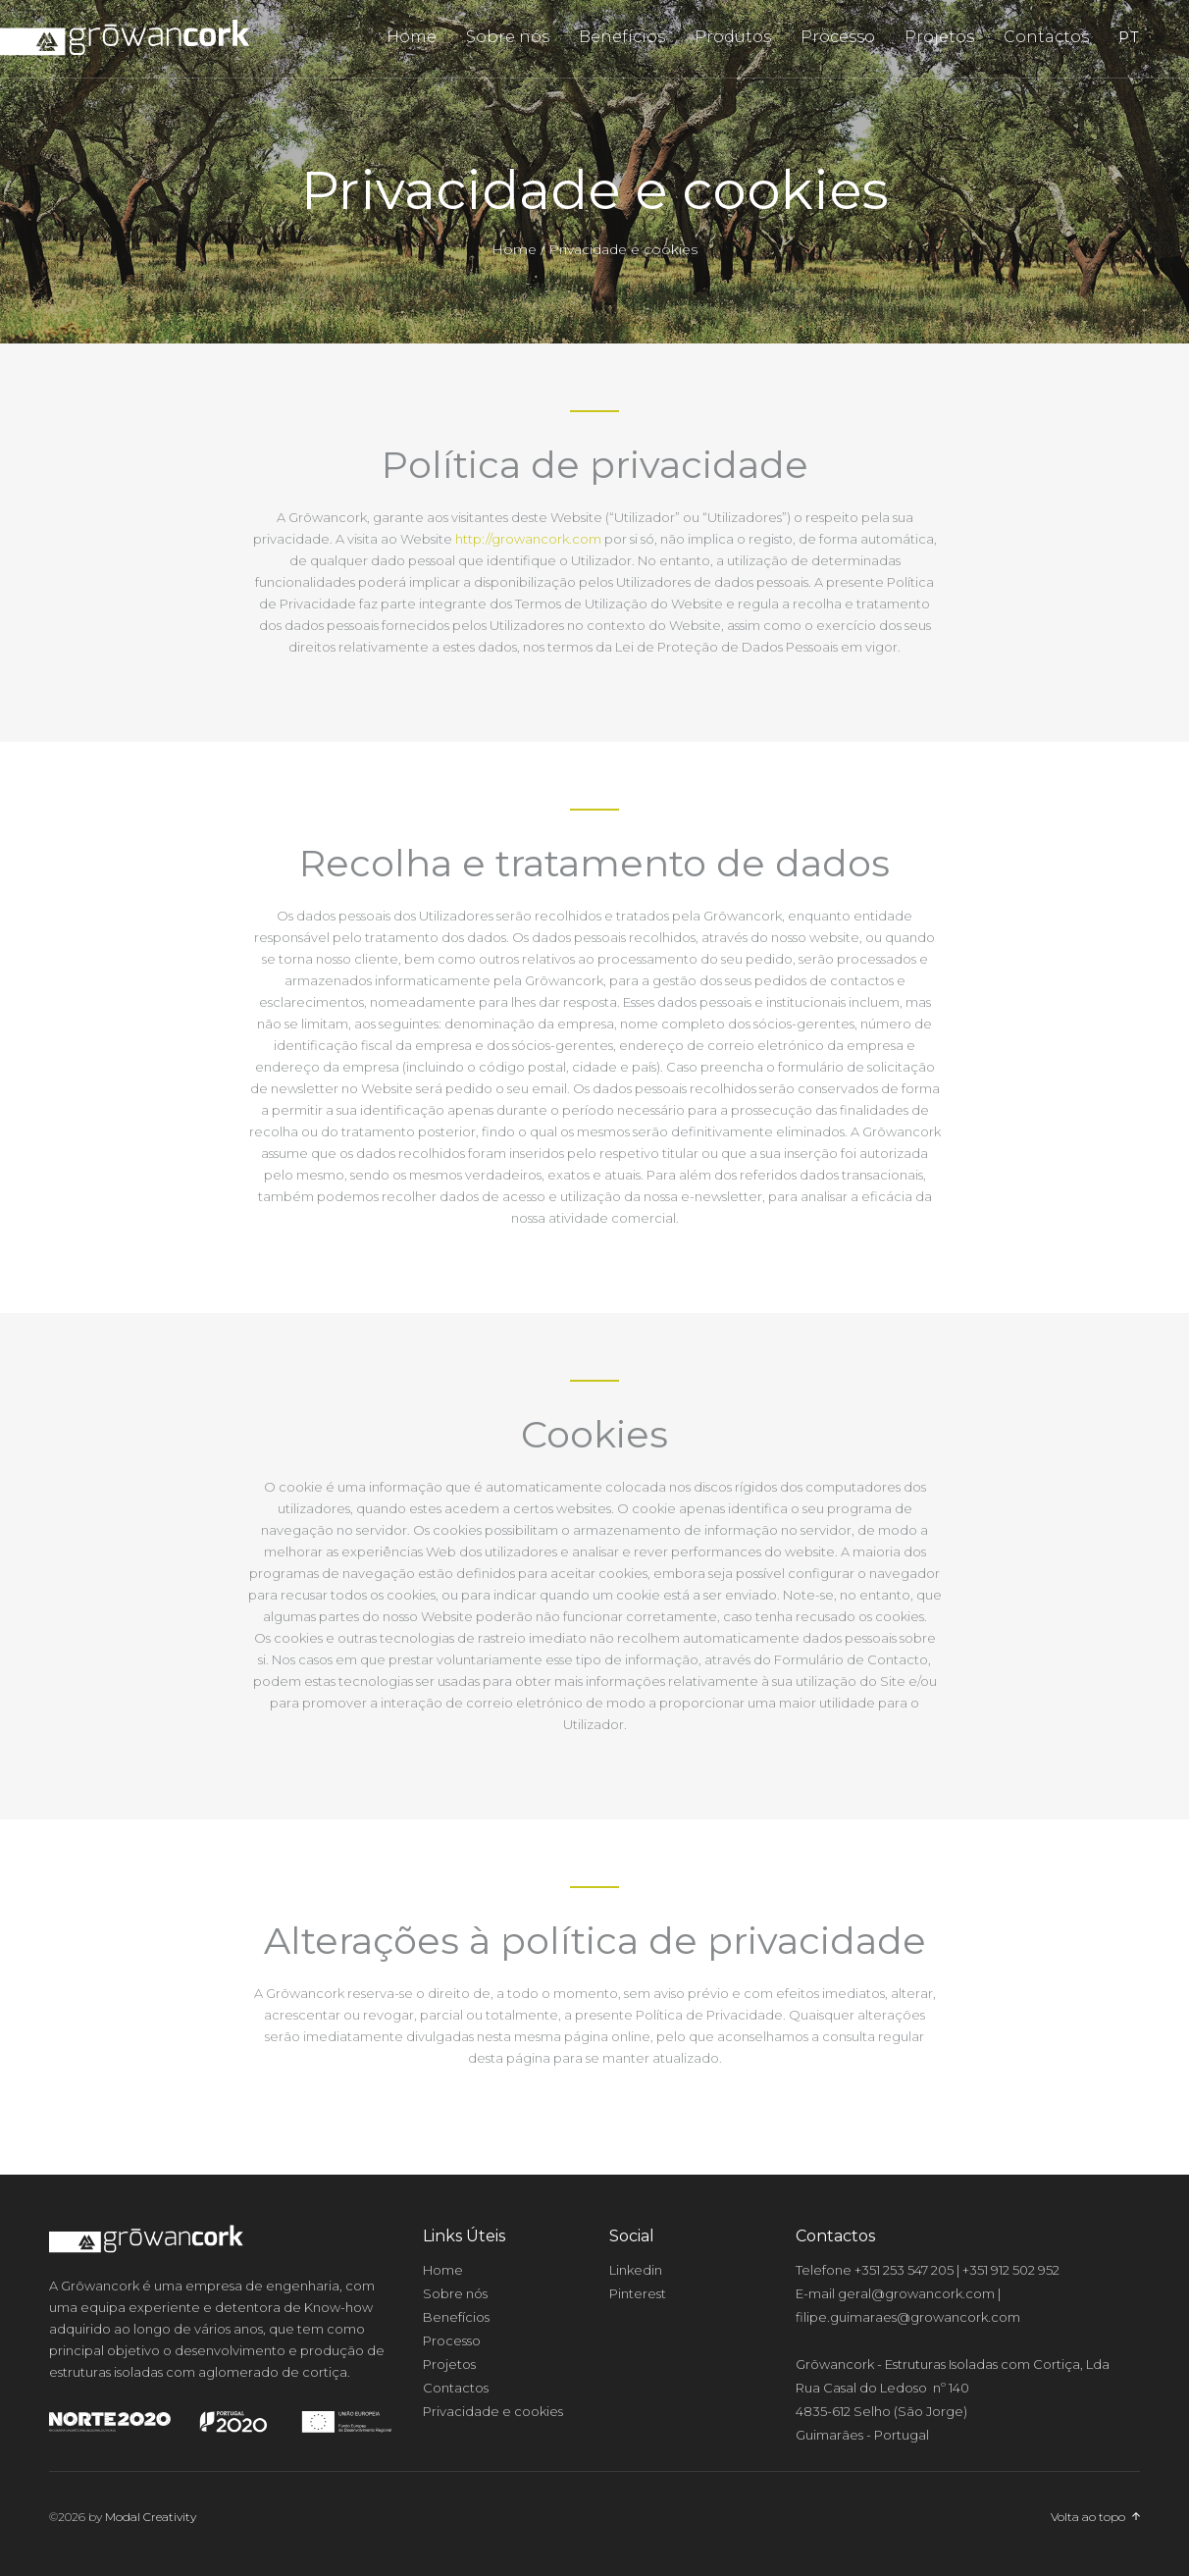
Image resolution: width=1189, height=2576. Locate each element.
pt (1129, 37)
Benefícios (622, 36)
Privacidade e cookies (493, 2411)
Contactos (1046, 36)
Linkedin (635, 2270)
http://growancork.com (528, 539)
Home (412, 36)
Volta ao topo (1088, 2516)
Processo (838, 36)
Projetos (939, 36)
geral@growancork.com (916, 2293)
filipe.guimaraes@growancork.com (908, 2317)
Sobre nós (507, 36)
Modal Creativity (150, 2516)
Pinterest (637, 2293)
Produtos (733, 36)
